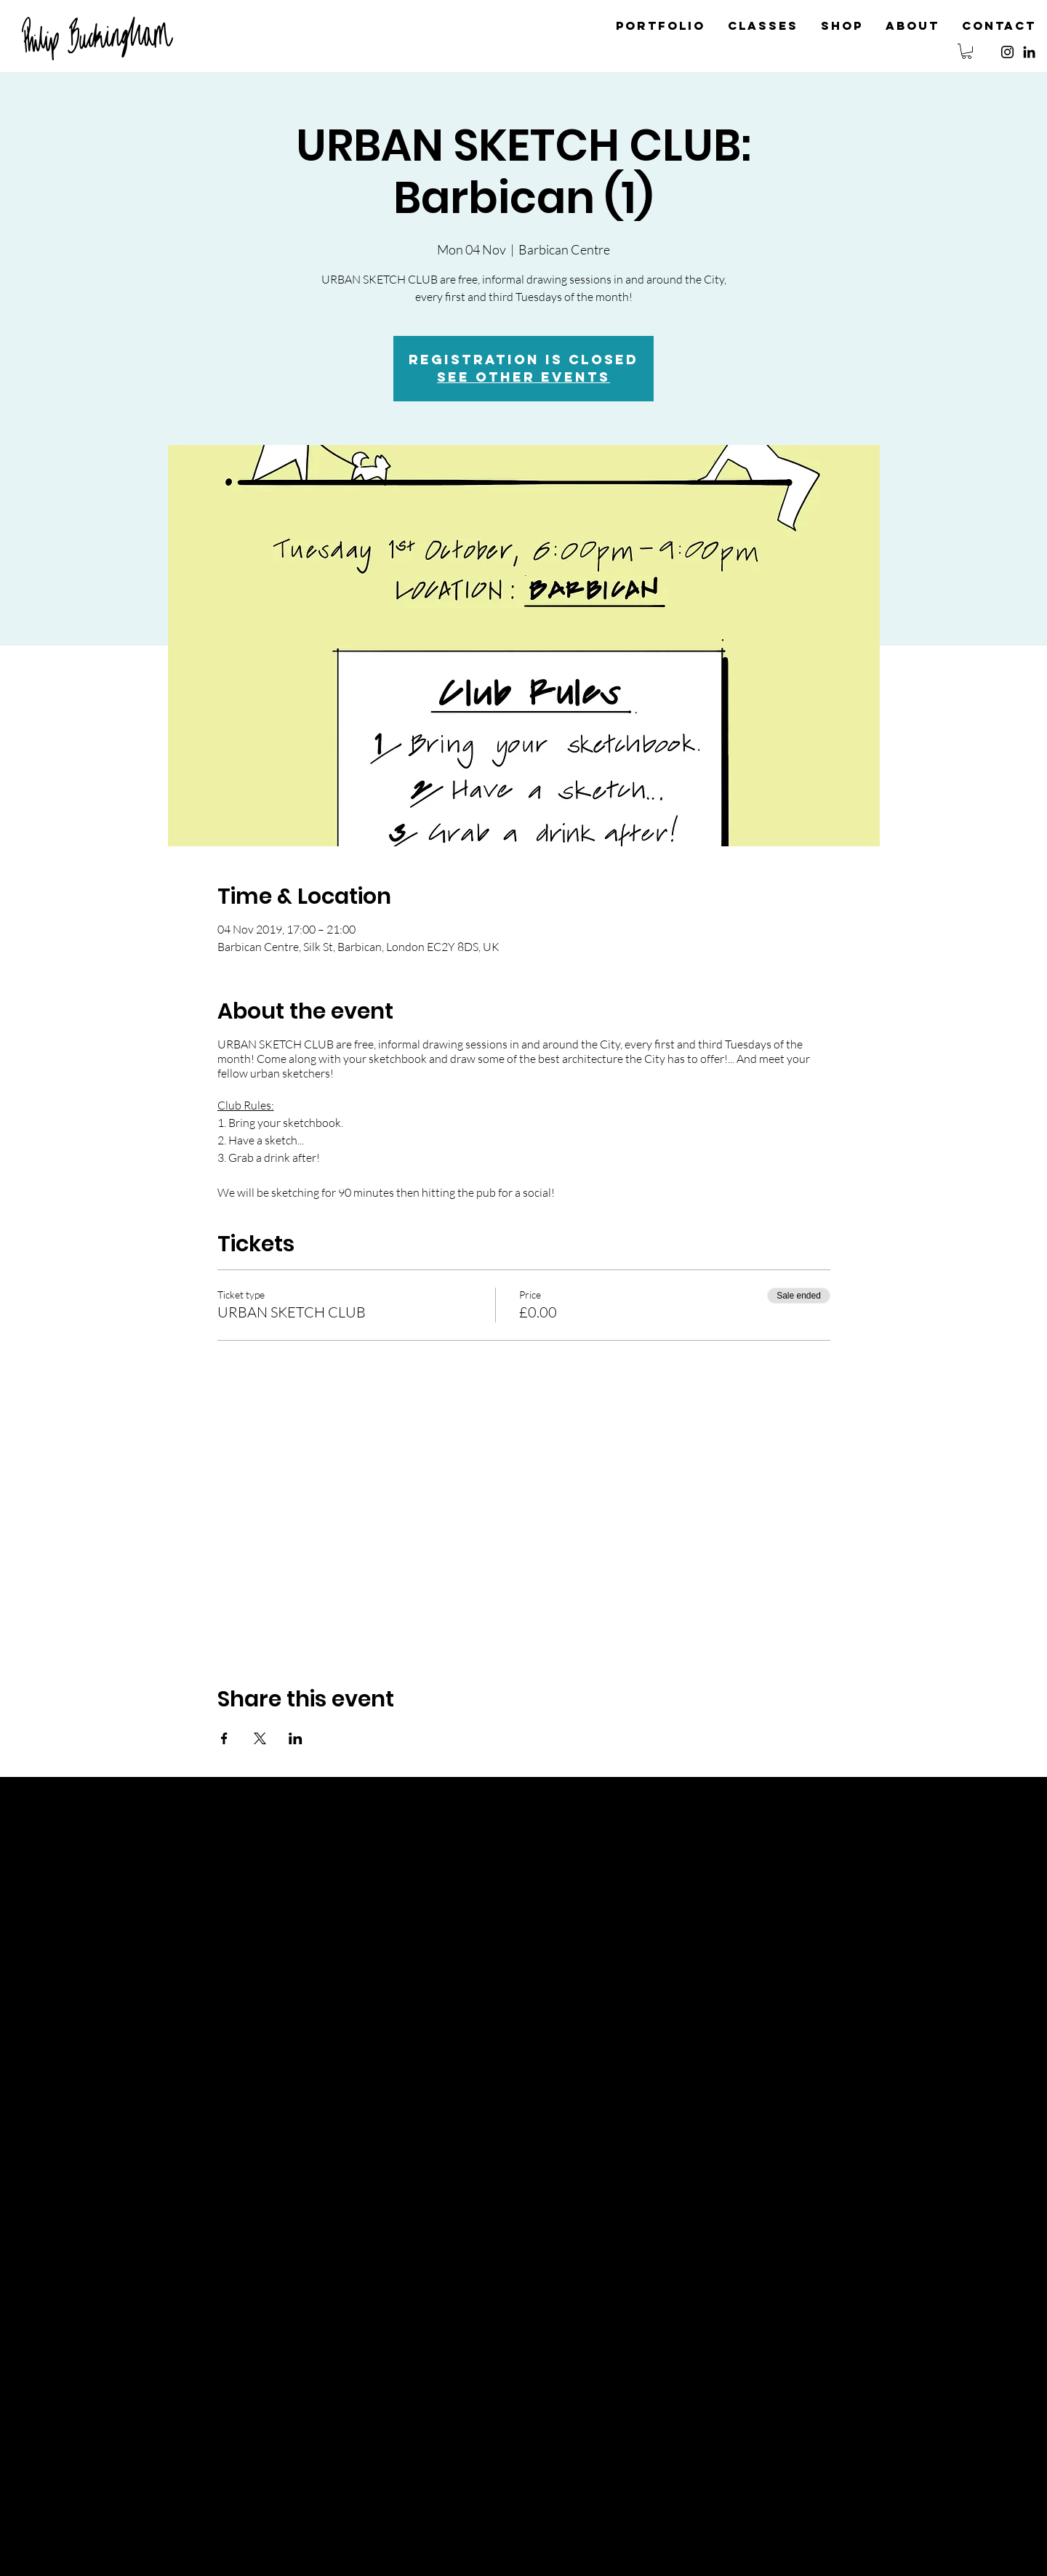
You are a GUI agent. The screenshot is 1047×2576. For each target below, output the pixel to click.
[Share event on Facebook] (224, 1738)
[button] (967, 51)
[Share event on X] (260, 1738)
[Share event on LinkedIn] (295, 1738)
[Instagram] (1007, 52)
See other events (523, 377)
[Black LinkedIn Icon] (1029, 52)
